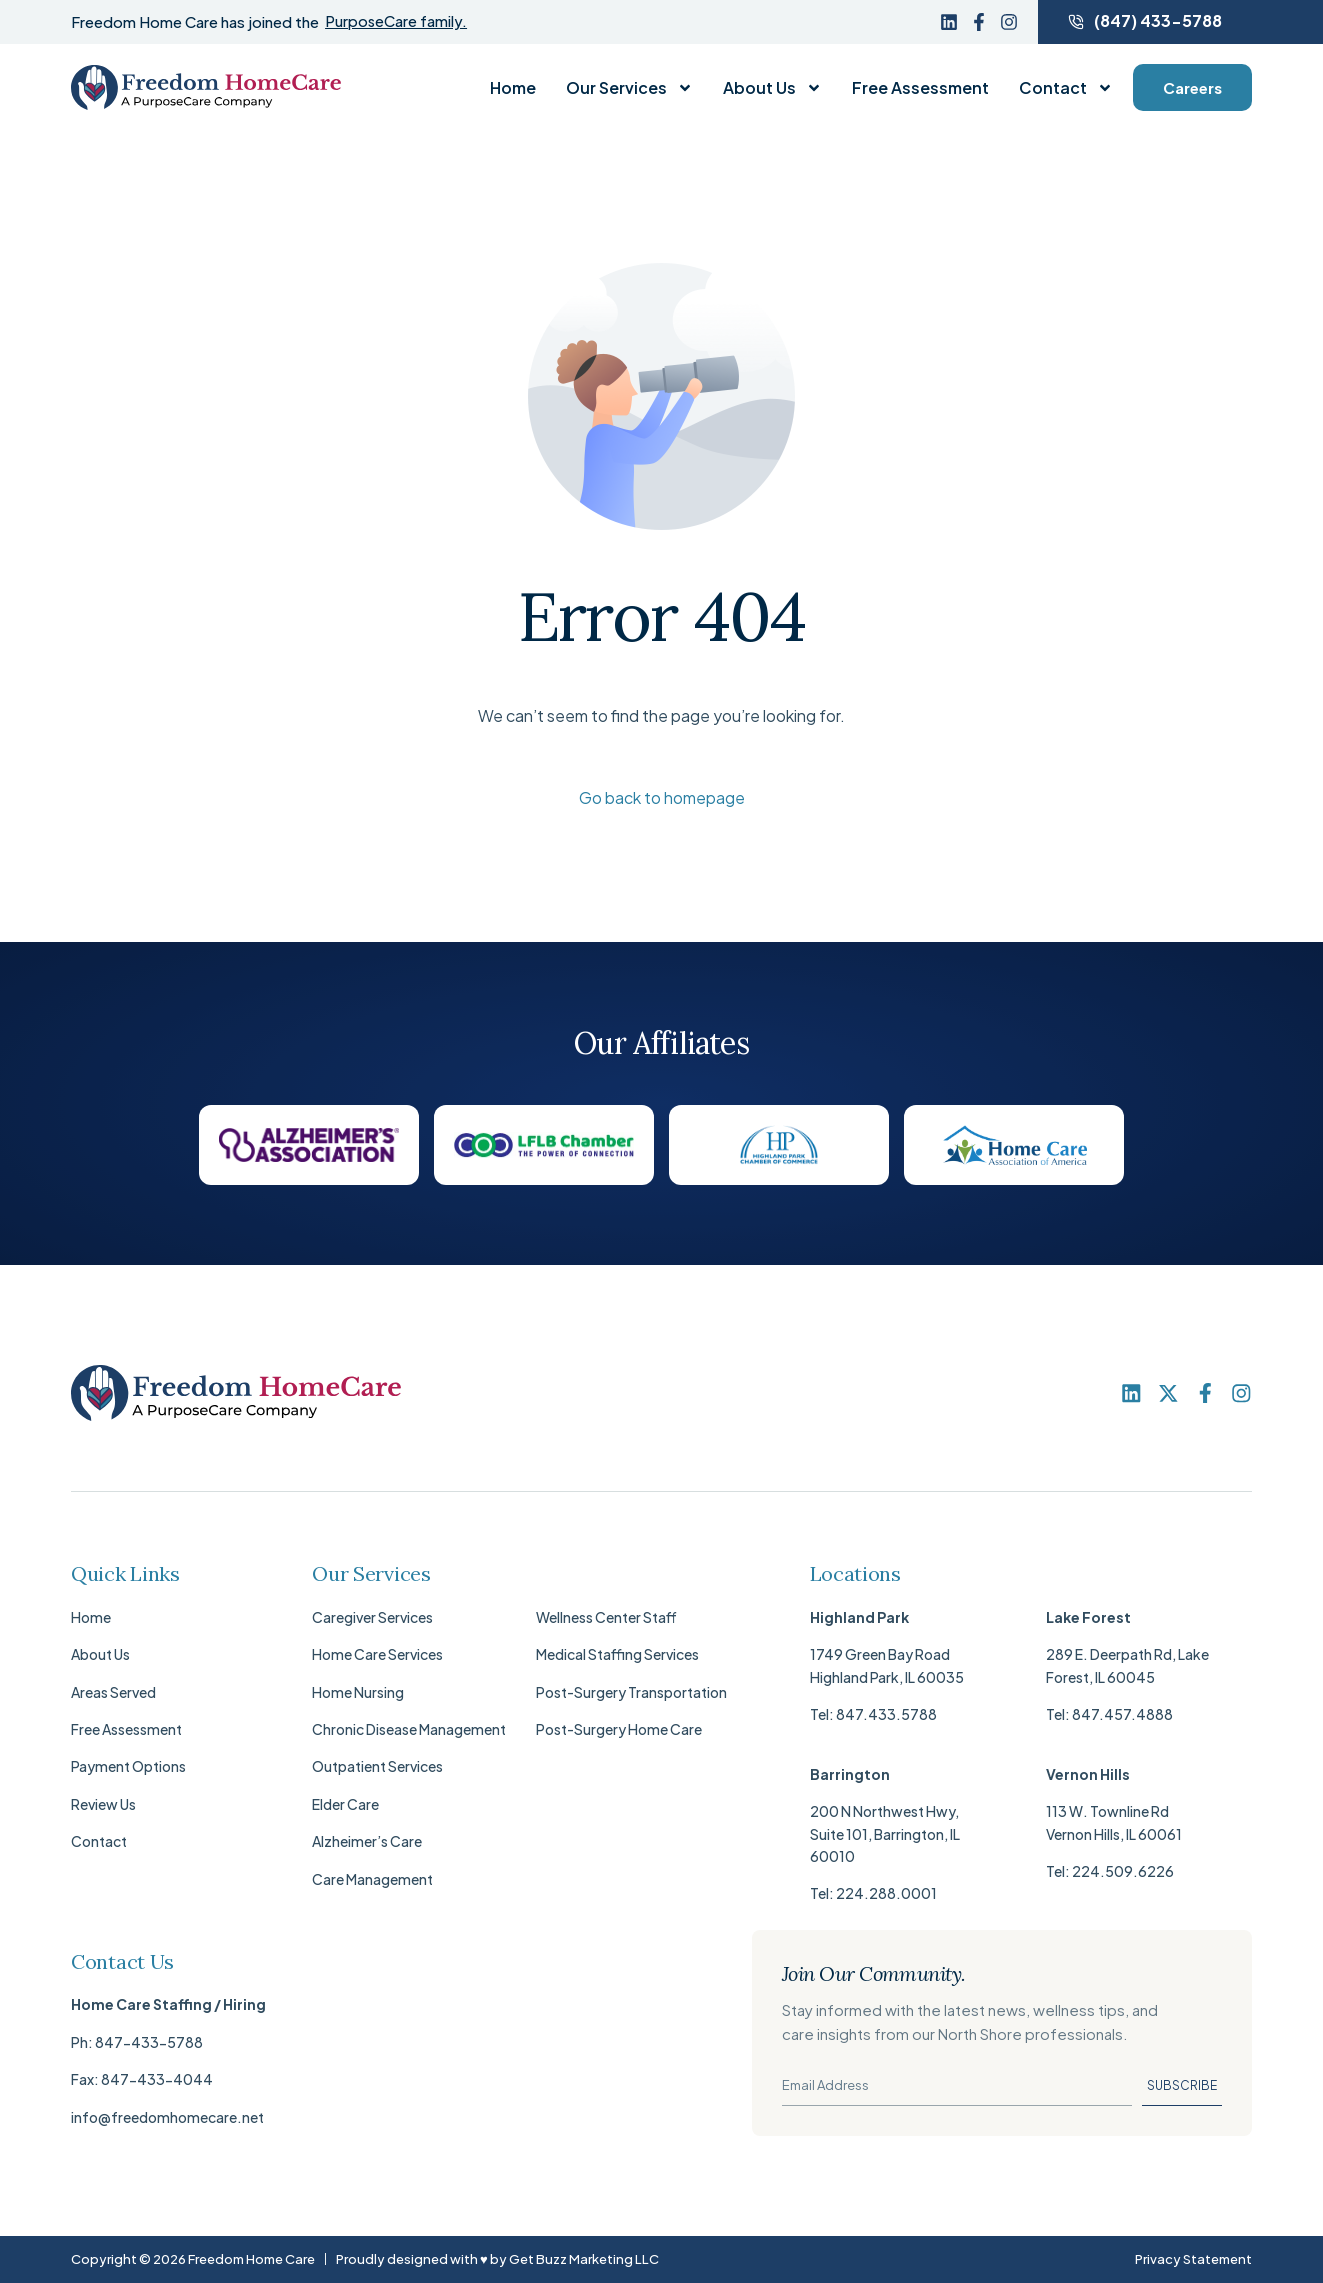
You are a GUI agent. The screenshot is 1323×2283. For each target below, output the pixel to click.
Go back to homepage (662, 797)
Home (513, 88)
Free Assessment (920, 88)
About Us (772, 88)
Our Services (629, 88)
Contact (1066, 88)
